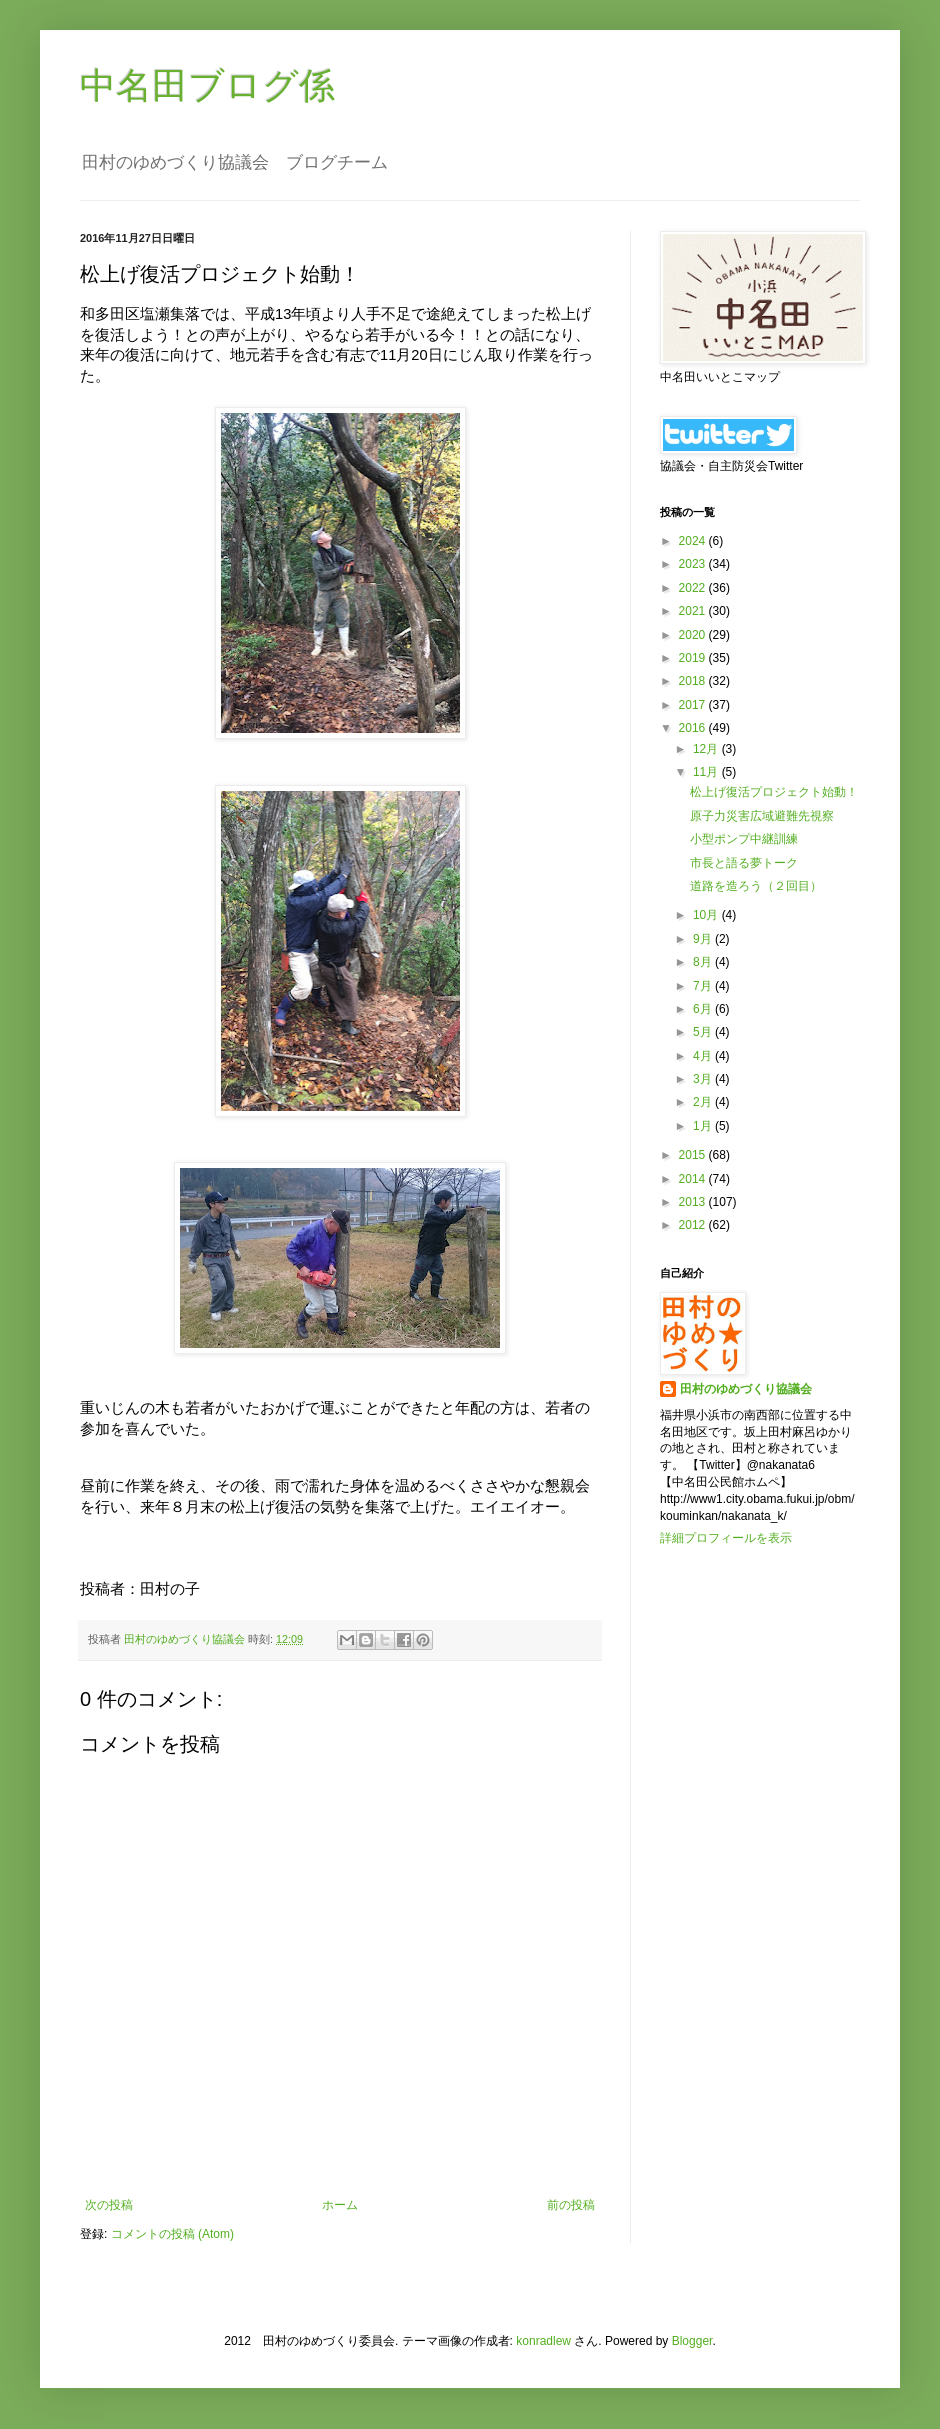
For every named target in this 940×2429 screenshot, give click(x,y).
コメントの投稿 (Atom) (172, 2234)
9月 (704, 939)
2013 (694, 1202)
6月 (704, 1009)
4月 (704, 1056)
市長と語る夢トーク (744, 863)
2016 (694, 728)
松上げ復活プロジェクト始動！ (774, 792)
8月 (704, 962)
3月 (704, 1079)
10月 (707, 915)
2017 (694, 705)
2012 (694, 1225)
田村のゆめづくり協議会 (746, 1389)
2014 (694, 1179)
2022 (694, 588)
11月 (707, 772)
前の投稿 (571, 2205)
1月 (704, 1126)
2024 (694, 541)
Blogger (692, 2341)
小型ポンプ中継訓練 (744, 839)
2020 (694, 635)
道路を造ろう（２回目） (756, 886)
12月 (707, 749)
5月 (704, 1032)
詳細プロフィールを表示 (726, 1538)
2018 (694, 681)
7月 (704, 986)
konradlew (543, 2341)
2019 (694, 658)
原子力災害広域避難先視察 (762, 816)
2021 (694, 611)
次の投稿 (109, 2205)
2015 (694, 1155)
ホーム (340, 2205)
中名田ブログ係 (207, 85)
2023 (694, 564)
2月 (704, 1102)
